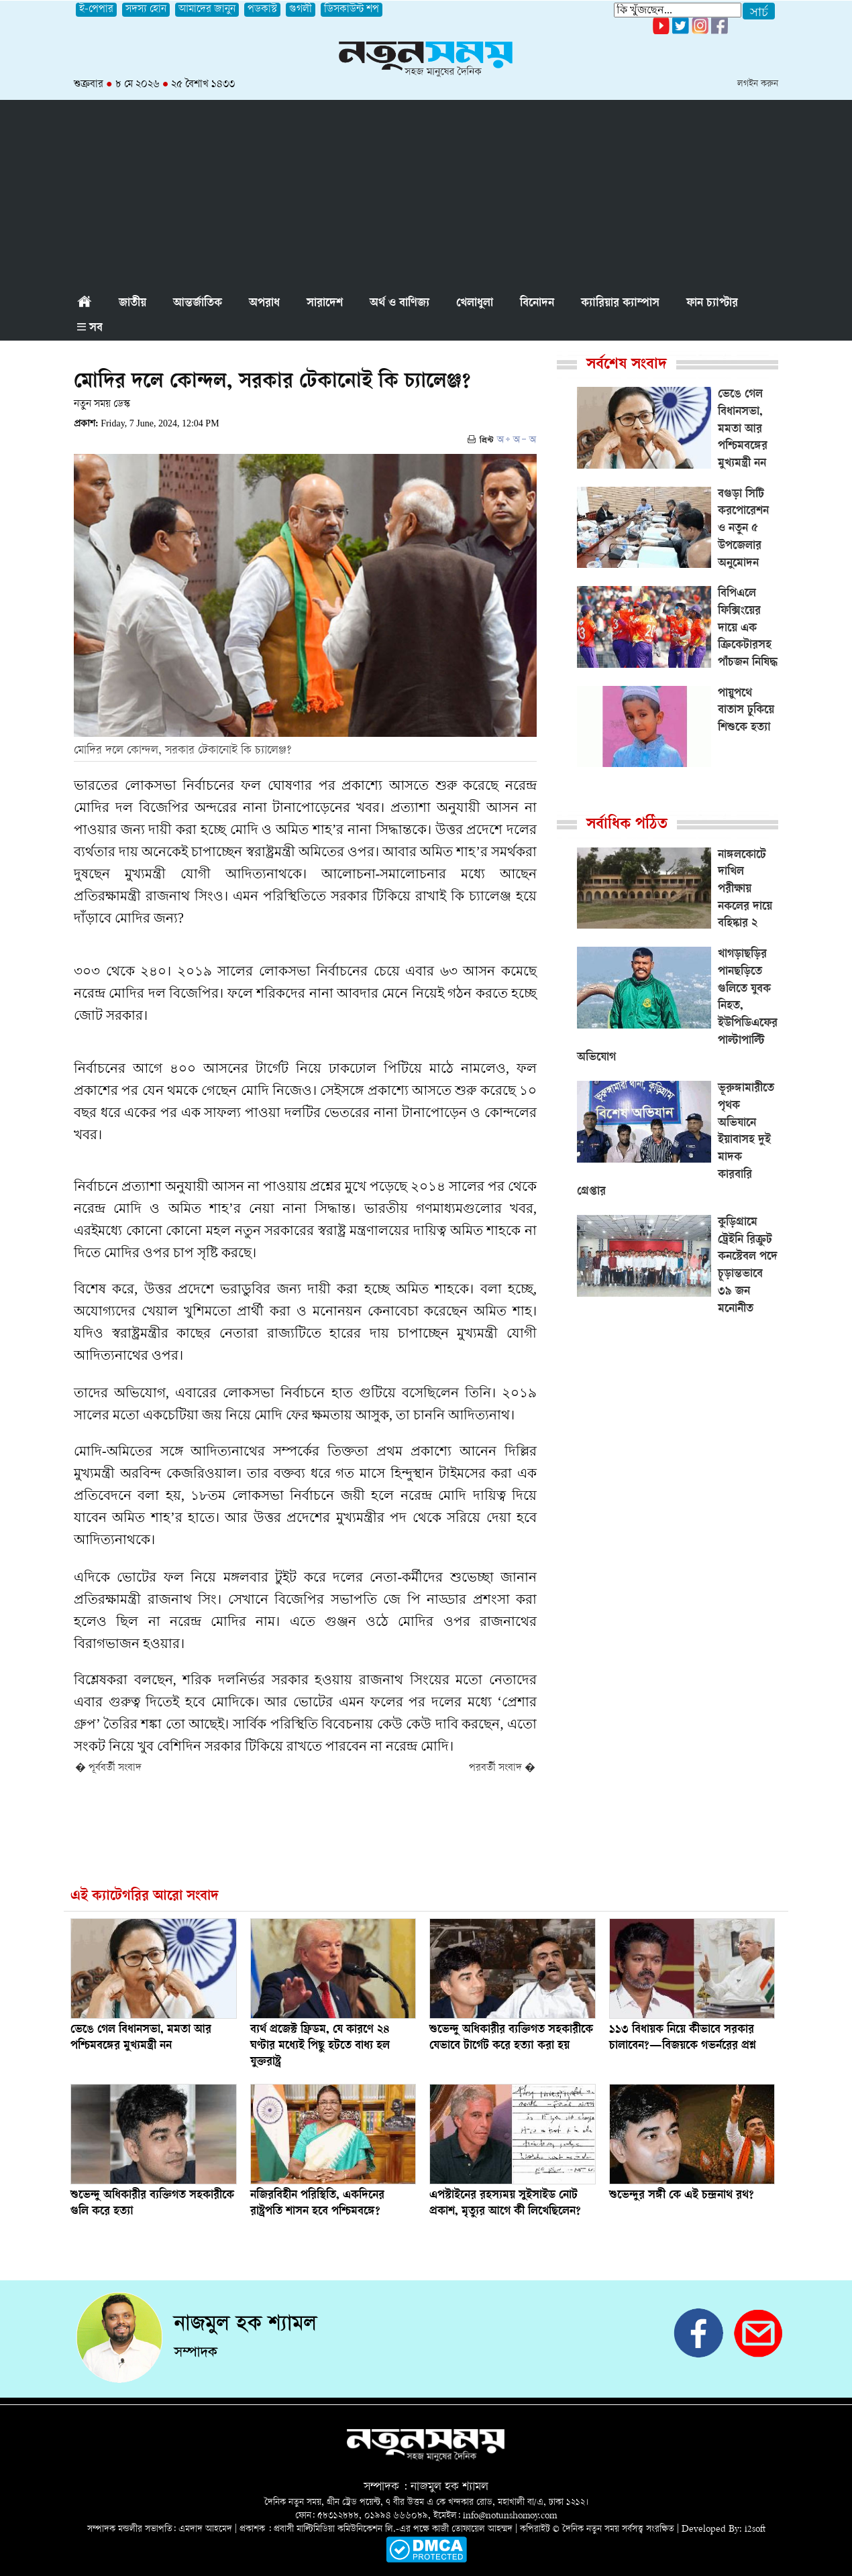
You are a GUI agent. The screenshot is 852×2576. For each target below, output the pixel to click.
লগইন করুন (757, 84)
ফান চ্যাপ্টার (712, 303)
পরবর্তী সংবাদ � (502, 1768)
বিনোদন (537, 303)
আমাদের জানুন (206, 9)
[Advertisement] (426, 194)
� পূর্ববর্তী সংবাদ (108, 1768)
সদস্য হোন (145, 9)
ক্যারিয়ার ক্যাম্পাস (620, 303)
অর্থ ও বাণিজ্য (399, 303)
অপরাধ (264, 303)
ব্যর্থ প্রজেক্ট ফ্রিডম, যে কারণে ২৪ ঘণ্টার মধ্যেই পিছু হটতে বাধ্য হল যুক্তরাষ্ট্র (320, 2046)
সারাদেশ (325, 303)
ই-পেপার (96, 9)
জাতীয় (132, 303)
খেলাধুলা (474, 303)
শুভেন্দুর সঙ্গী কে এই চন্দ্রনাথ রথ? (681, 2196)
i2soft (755, 2529)
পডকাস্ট (262, 9)
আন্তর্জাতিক (197, 303)
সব (90, 328)
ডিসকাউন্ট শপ (351, 9)
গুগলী (300, 9)
